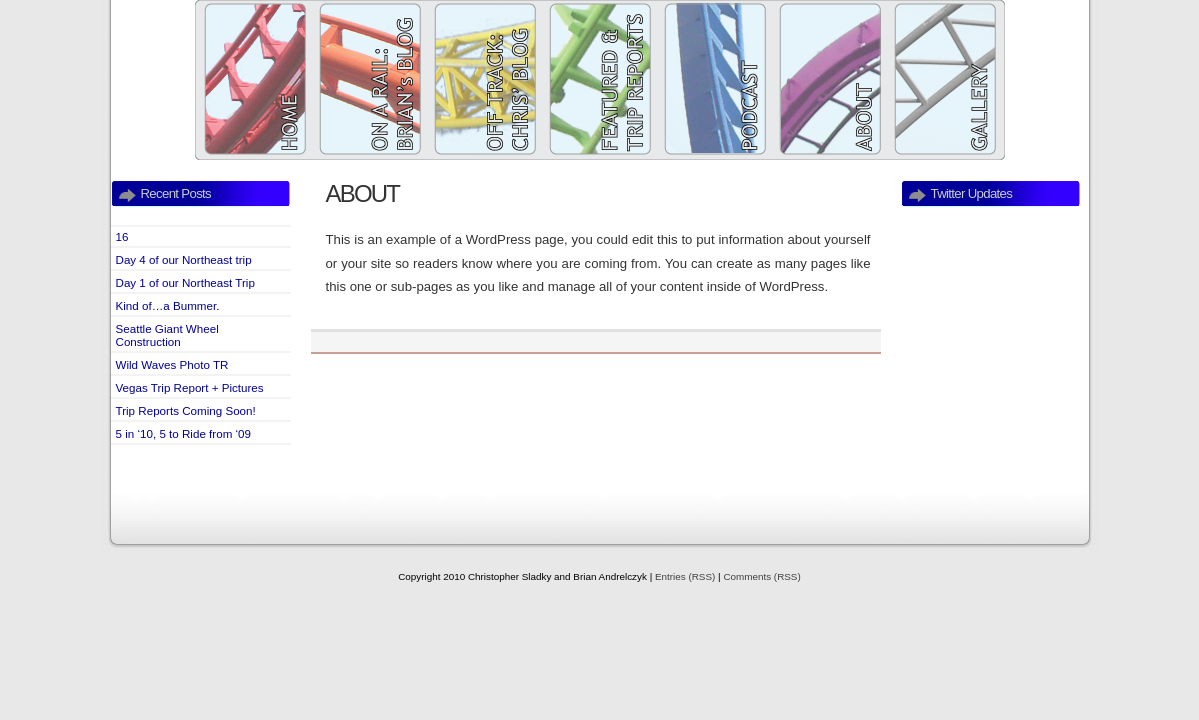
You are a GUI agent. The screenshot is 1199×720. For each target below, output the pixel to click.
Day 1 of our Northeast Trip (185, 282)
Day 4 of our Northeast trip (184, 259)
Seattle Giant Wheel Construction (167, 335)
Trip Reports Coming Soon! (186, 410)
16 (122, 236)
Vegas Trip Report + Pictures (190, 387)
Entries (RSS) (685, 576)
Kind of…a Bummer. (168, 305)
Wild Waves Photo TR (172, 364)
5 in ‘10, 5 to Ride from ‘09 (184, 433)
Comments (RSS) (761, 576)
